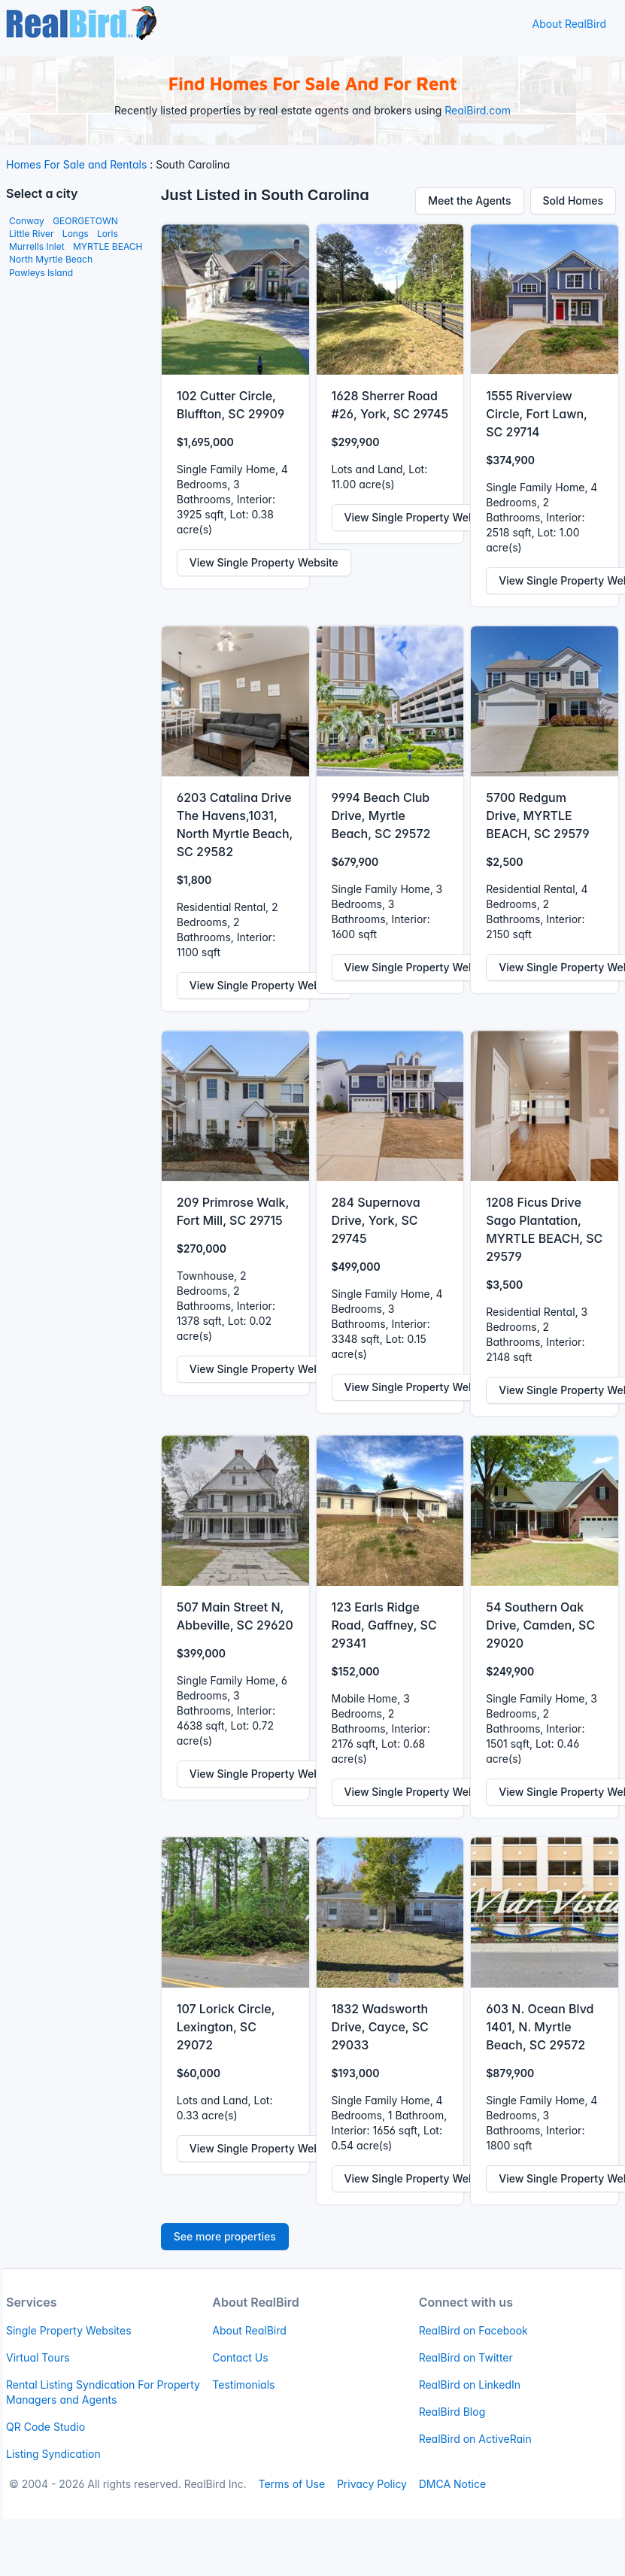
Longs (75, 233)
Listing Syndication (53, 2453)
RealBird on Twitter (466, 2357)
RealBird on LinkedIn (469, 2384)
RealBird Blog (452, 2411)
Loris (107, 233)
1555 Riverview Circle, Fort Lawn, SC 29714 (536, 413)
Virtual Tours (38, 2357)
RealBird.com (477, 110)
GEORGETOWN (85, 220)
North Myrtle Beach (51, 259)
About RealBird (569, 23)
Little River (31, 233)
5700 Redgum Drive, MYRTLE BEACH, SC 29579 (537, 815)
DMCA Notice (452, 2483)
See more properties (225, 2236)
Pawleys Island (41, 272)
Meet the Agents (469, 200)
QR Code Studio (45, 2426)
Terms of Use (291, 2483)
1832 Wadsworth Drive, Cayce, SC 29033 (380, 2026)
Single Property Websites (69, 2330)
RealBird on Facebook (473, 2330)
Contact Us (240, 2357)
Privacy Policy (372, 2483)
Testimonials (243, 2384)
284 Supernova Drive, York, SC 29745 (376, 1220)
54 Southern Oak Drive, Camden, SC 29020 (540, 1625)
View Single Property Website (264, 562)
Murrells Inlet (37, 246)
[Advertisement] (74, 517)
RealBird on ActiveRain (475, 2438)
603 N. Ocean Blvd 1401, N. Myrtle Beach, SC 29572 (539, 2026)
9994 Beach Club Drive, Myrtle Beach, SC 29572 (381, 815)
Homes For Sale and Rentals (76, 164)
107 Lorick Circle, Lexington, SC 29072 (226, 2026)
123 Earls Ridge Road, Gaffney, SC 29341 (384, 1625)
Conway (26, 220)
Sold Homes (573, 200)
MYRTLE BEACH (107, 246)
